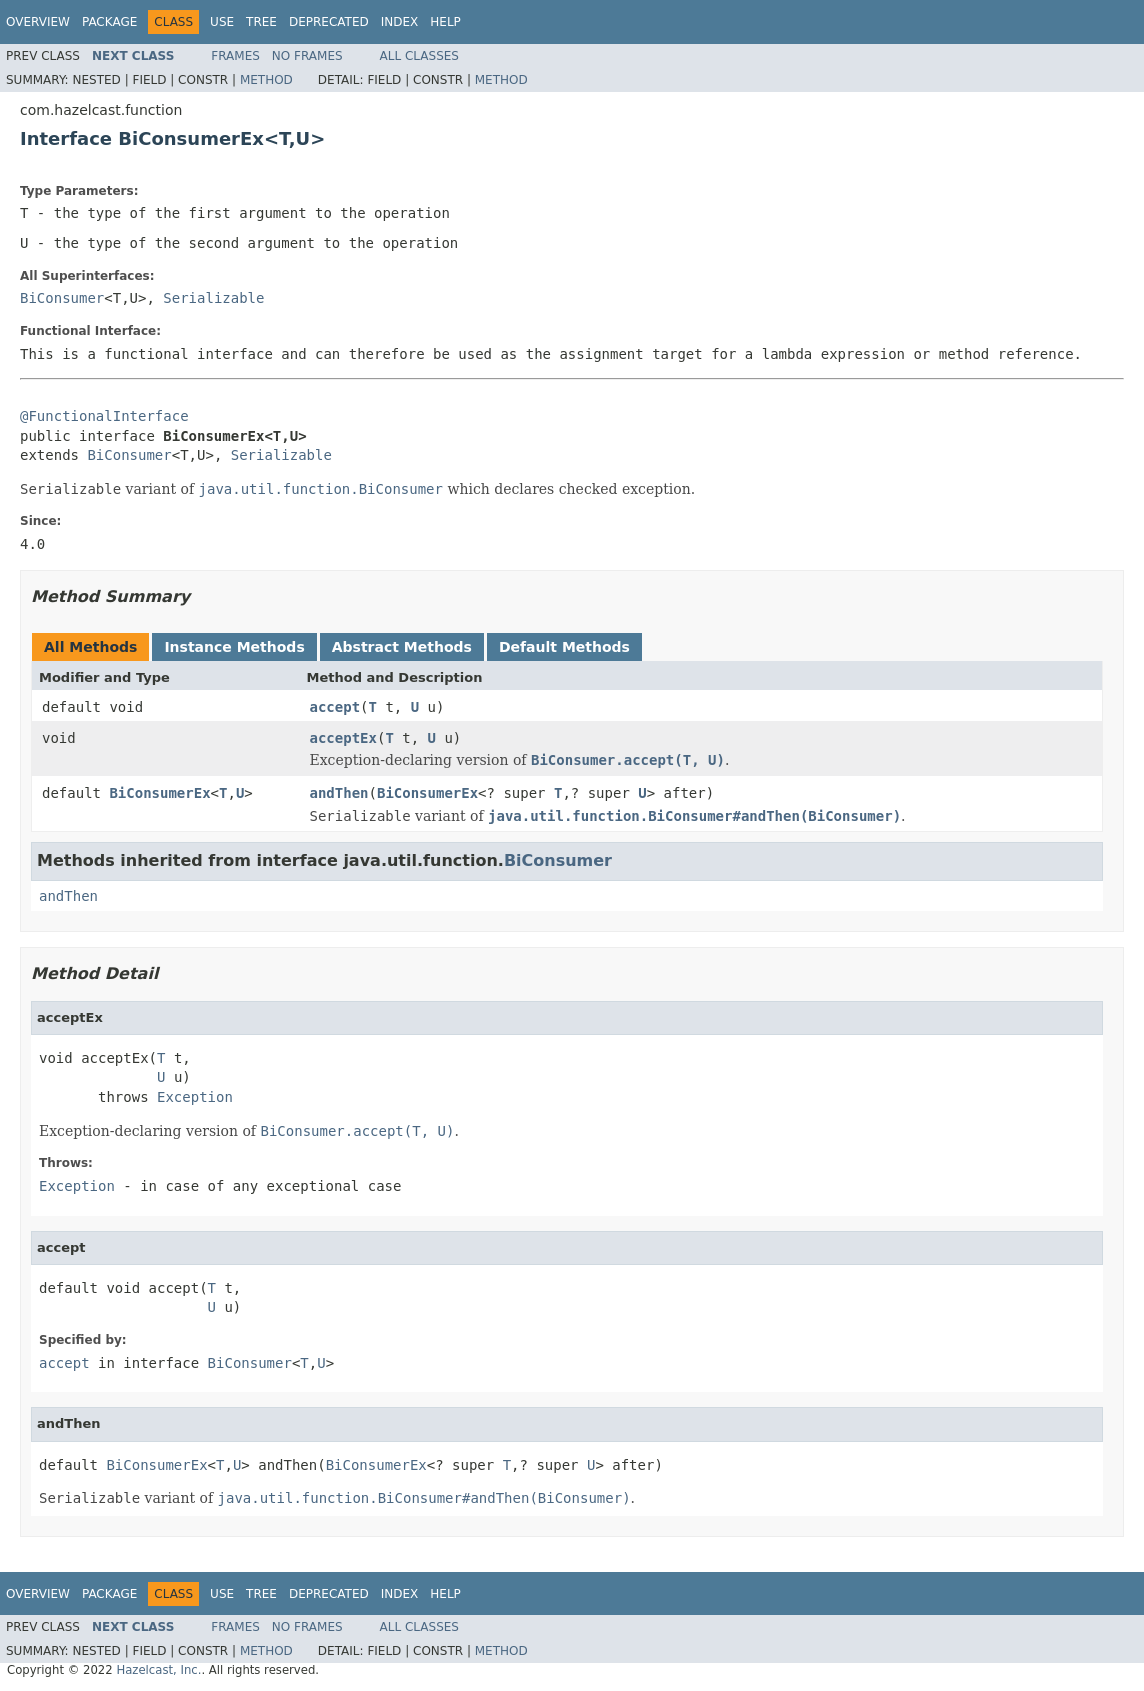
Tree (261, 22)
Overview (38, 22)
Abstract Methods (402, 647)
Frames (235, 56)
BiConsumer (62, 298)
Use (222, 22)
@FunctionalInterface (104, 416)
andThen (339, 793)
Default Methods (564, 647)
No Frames (307, 56)
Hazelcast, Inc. (158, 1670)
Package (109, 22)
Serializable (213, 298)
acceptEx (343, 738)
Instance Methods (234, 647)
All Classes (419, 56)
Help (445, 22)
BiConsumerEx (159, 793)
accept (335, 707)
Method (266, 80)
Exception (195, 1097)
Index (400, 22)
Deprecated (329, 22)
